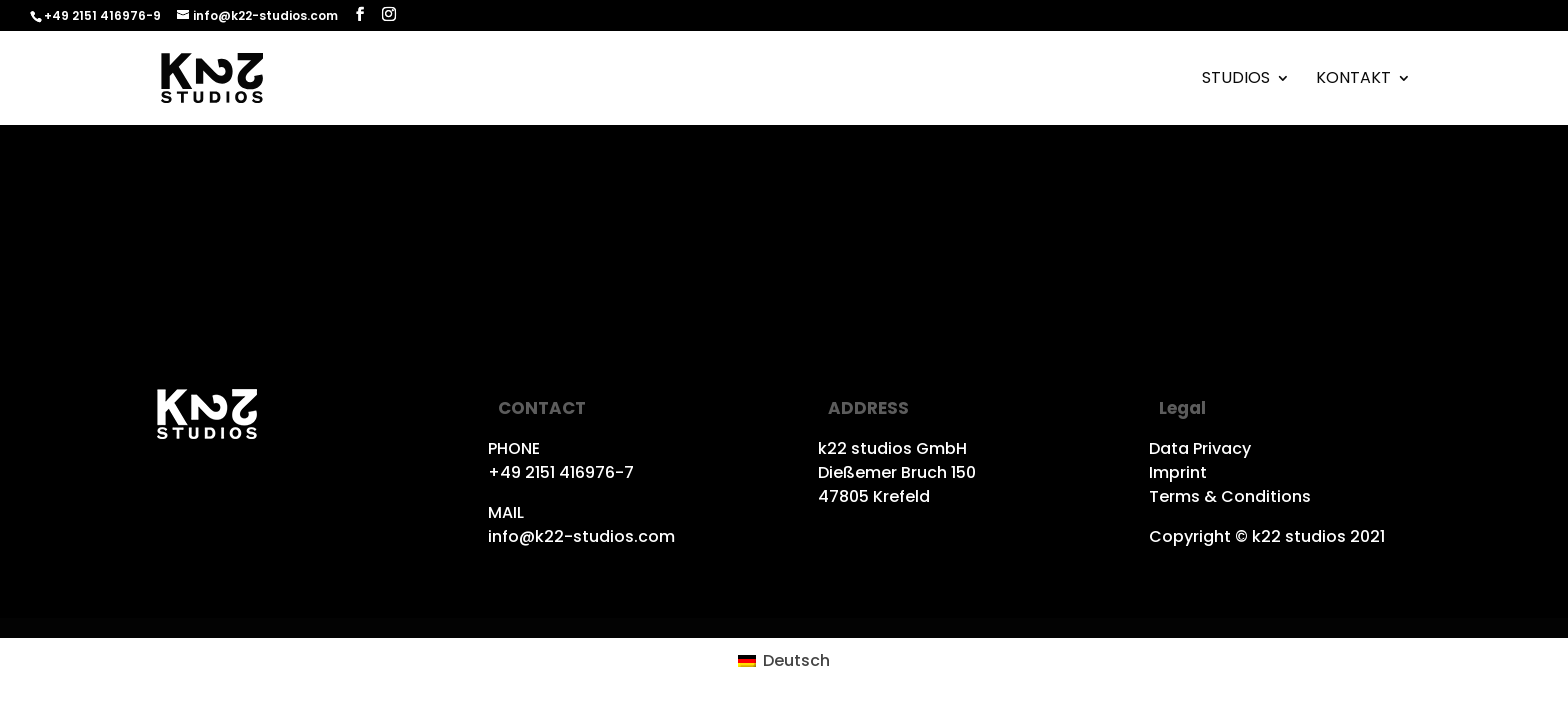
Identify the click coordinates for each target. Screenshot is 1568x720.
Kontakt (1353, 80)
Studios (1236, 80)
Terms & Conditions (1230, 496)
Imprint (1178, 472)
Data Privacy (1200, 448)
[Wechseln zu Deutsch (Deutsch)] (783, 661)
